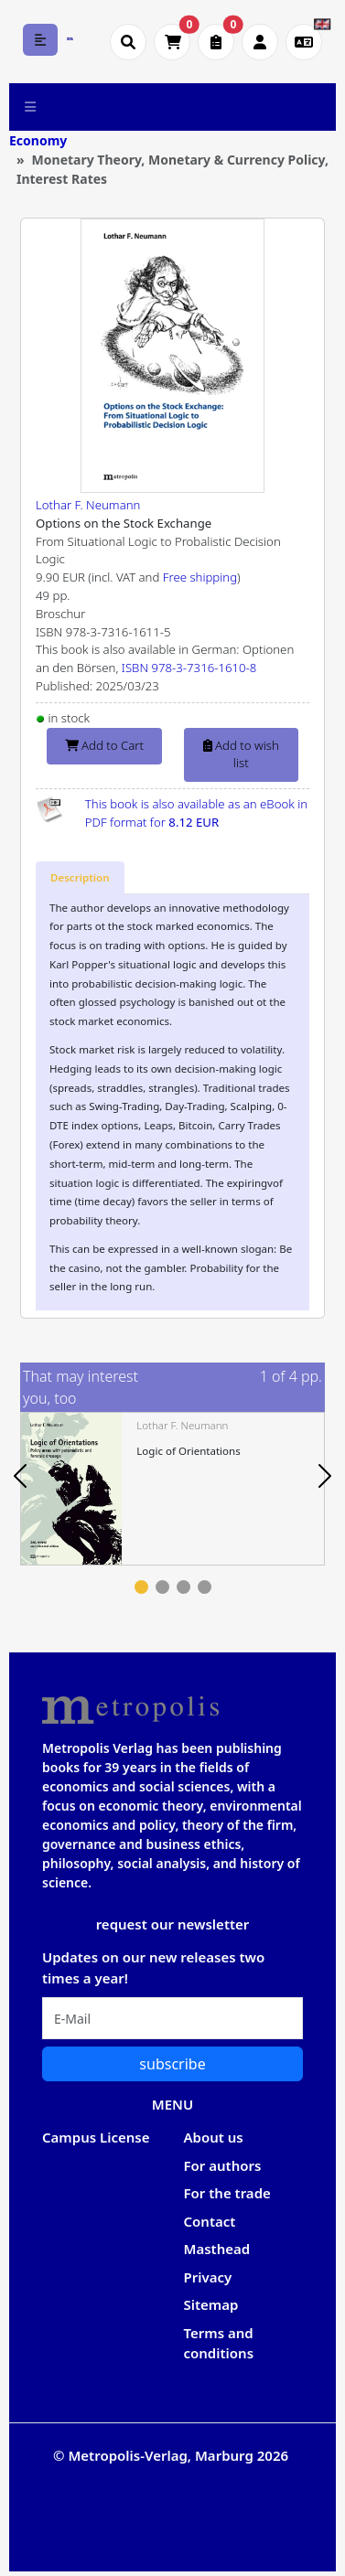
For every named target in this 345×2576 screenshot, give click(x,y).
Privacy (208, 2277)
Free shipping (200, 577)
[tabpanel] (172, 1488)
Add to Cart (104, 745)
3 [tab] (183, 1587)
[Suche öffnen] (128, 42)
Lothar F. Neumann (88, 505)
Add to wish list (241, 754)
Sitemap (211, 2304)
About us (213, 2137)
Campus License (95, 2137)
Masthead (217, 2248)
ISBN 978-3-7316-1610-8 (189, 667)
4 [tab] (204, 1587)
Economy (38, 140)
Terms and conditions (219, 2343)
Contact (210, 2221)
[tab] (80, 877)
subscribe (172, 2064)
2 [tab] (162, 1587)
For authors (223, 2165)
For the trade (227, 2193)
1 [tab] (141, 1587)
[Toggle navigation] (30, 107)
